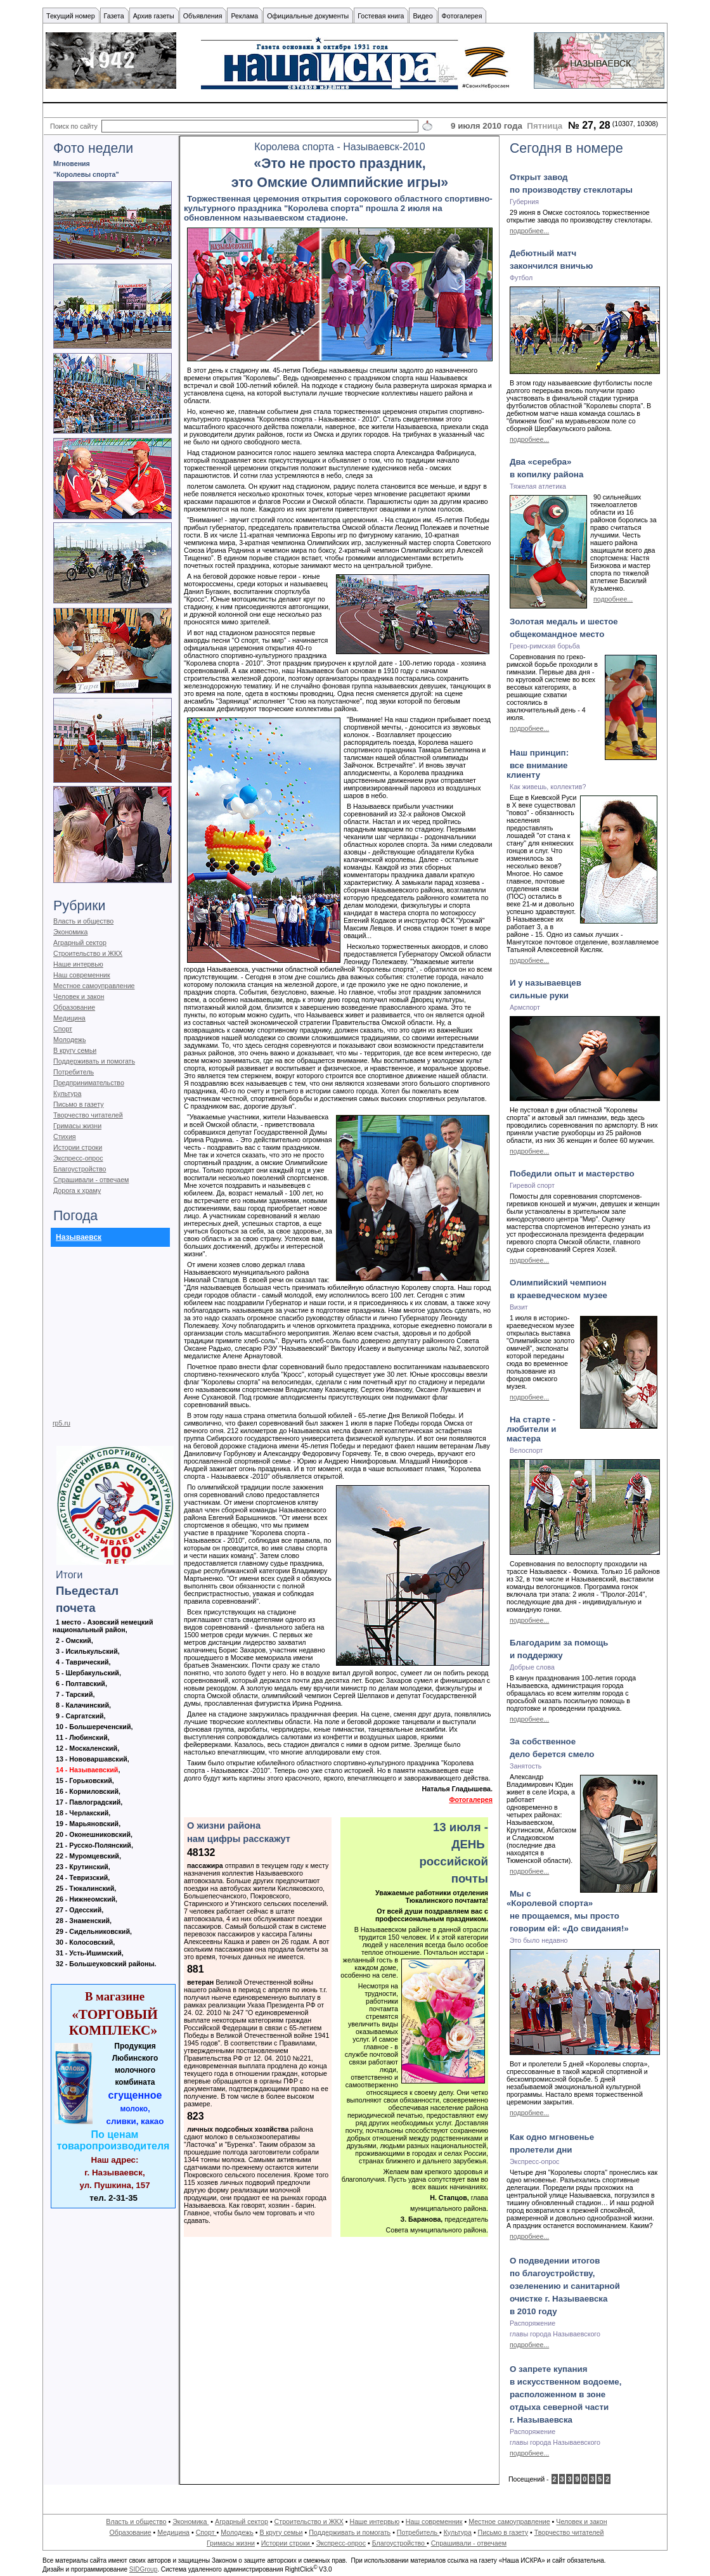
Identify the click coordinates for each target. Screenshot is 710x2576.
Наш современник (81, 975)
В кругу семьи (74, 1050)
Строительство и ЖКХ (87, 953)
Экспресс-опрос (78, 1158)
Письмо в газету (78, 1104)
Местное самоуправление (94, 985)
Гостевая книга (381, 16)
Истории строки (77, 1147)
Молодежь (69, 1039)
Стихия (64, 1136)
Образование (74, 1007)
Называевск (78, 1237)
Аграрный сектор (79, 942)
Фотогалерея (471, 1799)
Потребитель (73, 1072)
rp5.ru (61, 1423)
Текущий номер (70, 16)
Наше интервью (78, 964)
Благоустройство (79, 1169)
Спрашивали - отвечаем (91, 1179)
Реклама (244, 16)
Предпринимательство (88, 1082)
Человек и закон (78, 996)
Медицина (69, 1018)
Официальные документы (308, 16)
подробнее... (529, 231)
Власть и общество (83, 921)
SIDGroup (143, 2569)
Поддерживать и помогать (94, 1061)
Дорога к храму (77, 1190)
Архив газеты (153, 16)
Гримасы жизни (77, 1126)
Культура (67, 1093)
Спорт (62, 1029)
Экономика (70, 932)
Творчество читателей (88, 1115)
